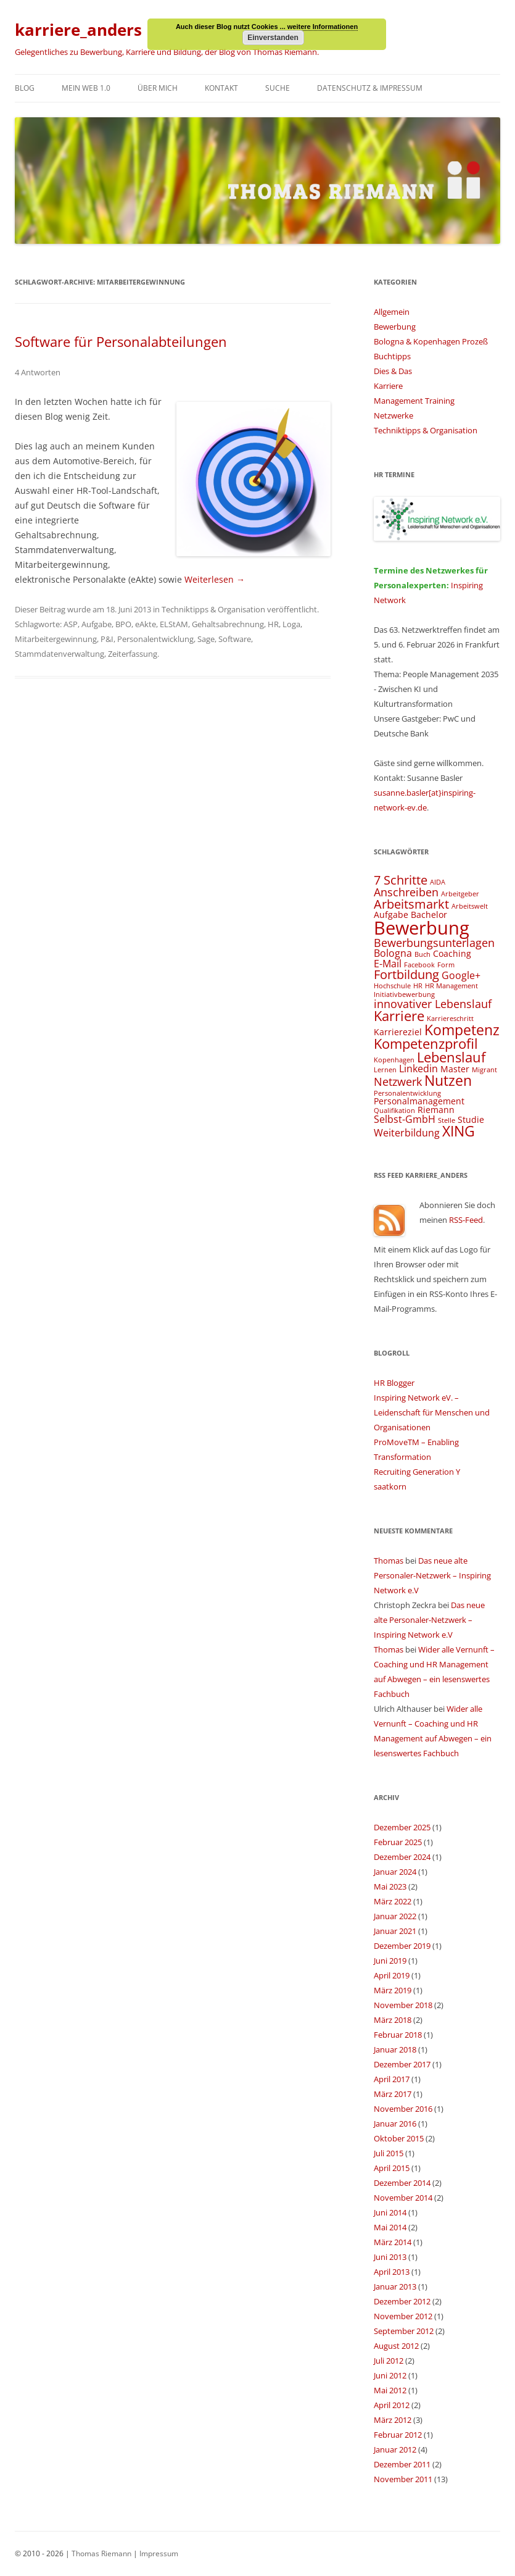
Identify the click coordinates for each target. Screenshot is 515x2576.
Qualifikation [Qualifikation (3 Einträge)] (394, 1110)
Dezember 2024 (402, 1856)
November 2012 (403, 2316)
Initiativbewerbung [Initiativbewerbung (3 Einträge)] (404, 994)
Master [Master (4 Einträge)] (454, 1069)
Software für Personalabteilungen (121, 341)
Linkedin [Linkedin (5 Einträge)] (418, 1068)
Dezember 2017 (402, 2064)
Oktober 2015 (399, 2138)
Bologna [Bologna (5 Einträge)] (393, 953)
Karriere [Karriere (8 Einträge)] (399, 1016)
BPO (123, 624)
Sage (206, 638)
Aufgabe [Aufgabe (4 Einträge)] (391, 914)
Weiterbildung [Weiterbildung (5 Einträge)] (407, 1133)
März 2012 (392, 2419)
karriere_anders (78, 30)
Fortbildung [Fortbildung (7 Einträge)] (406, 974)
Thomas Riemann (100, 2553)
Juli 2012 (388, 2360)
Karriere (388, 385)
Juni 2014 (390, 2212)
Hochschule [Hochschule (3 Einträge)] (392, 986)
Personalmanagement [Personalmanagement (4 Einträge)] (419, 1101)
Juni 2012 (390, 2375)
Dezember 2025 (402, 1827)
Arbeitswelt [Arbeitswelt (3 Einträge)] (469, 906)
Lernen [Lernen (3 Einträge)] (385, 1069)
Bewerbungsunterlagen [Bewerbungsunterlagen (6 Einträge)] (434, 942)
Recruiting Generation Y (417, 1471)
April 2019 (392, 1975)
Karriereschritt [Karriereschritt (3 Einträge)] (450, 1018)
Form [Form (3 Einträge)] (446, 965)
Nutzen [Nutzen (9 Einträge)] (448, 1080)
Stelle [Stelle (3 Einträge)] (446, 1120)
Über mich (158, 88)
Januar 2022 (395, 1916)
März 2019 (392, 1990)
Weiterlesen (214, 579)
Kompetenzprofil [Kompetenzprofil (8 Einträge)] (426, 1043)
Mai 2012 (390, 2390)
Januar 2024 (395, 1871)
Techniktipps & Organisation (213, 609)
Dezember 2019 (402, 1945)
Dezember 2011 (402, 2464)
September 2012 (404, 2330)
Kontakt (221, 88)
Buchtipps (392, 356)
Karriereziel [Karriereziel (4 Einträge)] (398, 1032)
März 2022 (392, 1901)
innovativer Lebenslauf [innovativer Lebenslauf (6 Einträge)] (433, 1003)
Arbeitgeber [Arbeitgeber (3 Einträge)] (460, 894)
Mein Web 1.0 (86, 88)
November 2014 (403, 2197)
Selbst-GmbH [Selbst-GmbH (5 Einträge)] (404, 1119)
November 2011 (403, 2479)
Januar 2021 (395, 1930)
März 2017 (392, 2093)
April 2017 (392, 2079)
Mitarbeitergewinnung (56, 638)
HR (273, 624)
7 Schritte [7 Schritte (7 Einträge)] (400, 880)
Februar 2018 (398, 2034)
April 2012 (392, 2405)
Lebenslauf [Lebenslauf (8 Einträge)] (451, 1057)
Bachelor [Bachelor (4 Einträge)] (429, 914)
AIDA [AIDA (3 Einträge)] (437, 882)
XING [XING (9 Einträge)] (458, 1131)
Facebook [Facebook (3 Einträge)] (419, 965)
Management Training (414, 400)
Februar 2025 (398, 1842)
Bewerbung (395, 326)
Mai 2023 (390, 1886)
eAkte (145, 624)
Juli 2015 (388, 2153)
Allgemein (392, 311)
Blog (25, 88)
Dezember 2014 (402, 2182)
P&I (107, 638)
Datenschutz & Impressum (369, 88)
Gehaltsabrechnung (228, 624)
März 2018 (392, 2019)
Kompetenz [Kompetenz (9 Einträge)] (462, 1030)
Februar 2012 (398, 2434)
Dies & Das (393, 371)
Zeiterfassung (132, 653)
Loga (291, 624)
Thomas (388, 1560)
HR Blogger (394, 1382)
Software (234, 638)
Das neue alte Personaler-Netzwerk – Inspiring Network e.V (432, 1575)
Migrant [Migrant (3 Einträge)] (484, 1069)
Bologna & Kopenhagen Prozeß (431, 341)
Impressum (158, 2553)
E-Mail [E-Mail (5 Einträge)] (388, 963)
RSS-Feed (466, 1219)
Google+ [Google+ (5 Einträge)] (461, 975)
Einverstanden (273, 37)
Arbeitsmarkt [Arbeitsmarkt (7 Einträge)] (411, 904)
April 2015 (392, 2168)
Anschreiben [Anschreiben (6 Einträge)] (406, 891)
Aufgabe (96, 624)
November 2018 (403, 2005)
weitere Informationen (322, 26)
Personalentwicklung (155, 638)
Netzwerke (393, 415)
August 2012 (396, 2345)
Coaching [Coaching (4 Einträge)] (452, 953)
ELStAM (174, 624)
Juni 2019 (390, 1960)
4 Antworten (37, 372)
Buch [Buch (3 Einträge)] (422, 954)
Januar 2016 (395, 2123)
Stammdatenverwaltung (59, 653)
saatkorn (390, 1486)
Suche (277, 88)
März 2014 (392, 2242)
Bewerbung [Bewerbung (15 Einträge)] (421, 927)
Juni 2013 (390, 2256)
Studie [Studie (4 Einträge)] (471, 1119)
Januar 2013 (395, 2286)
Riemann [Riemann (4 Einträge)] (436, 1109)
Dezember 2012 (402, 2301)
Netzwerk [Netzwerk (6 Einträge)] (398, 1081)
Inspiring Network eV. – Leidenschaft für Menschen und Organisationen (432, 1412)
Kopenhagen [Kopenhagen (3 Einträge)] (394, 1060)
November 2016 (403, 2108)
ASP (71, 624)
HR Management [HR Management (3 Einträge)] (451, 986)
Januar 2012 (395, 2449)
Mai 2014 (390, 2227)
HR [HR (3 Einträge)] (417, 986)
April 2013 (392, 2271)
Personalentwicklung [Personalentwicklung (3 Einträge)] (407, 1093)
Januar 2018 (395, 2049)
